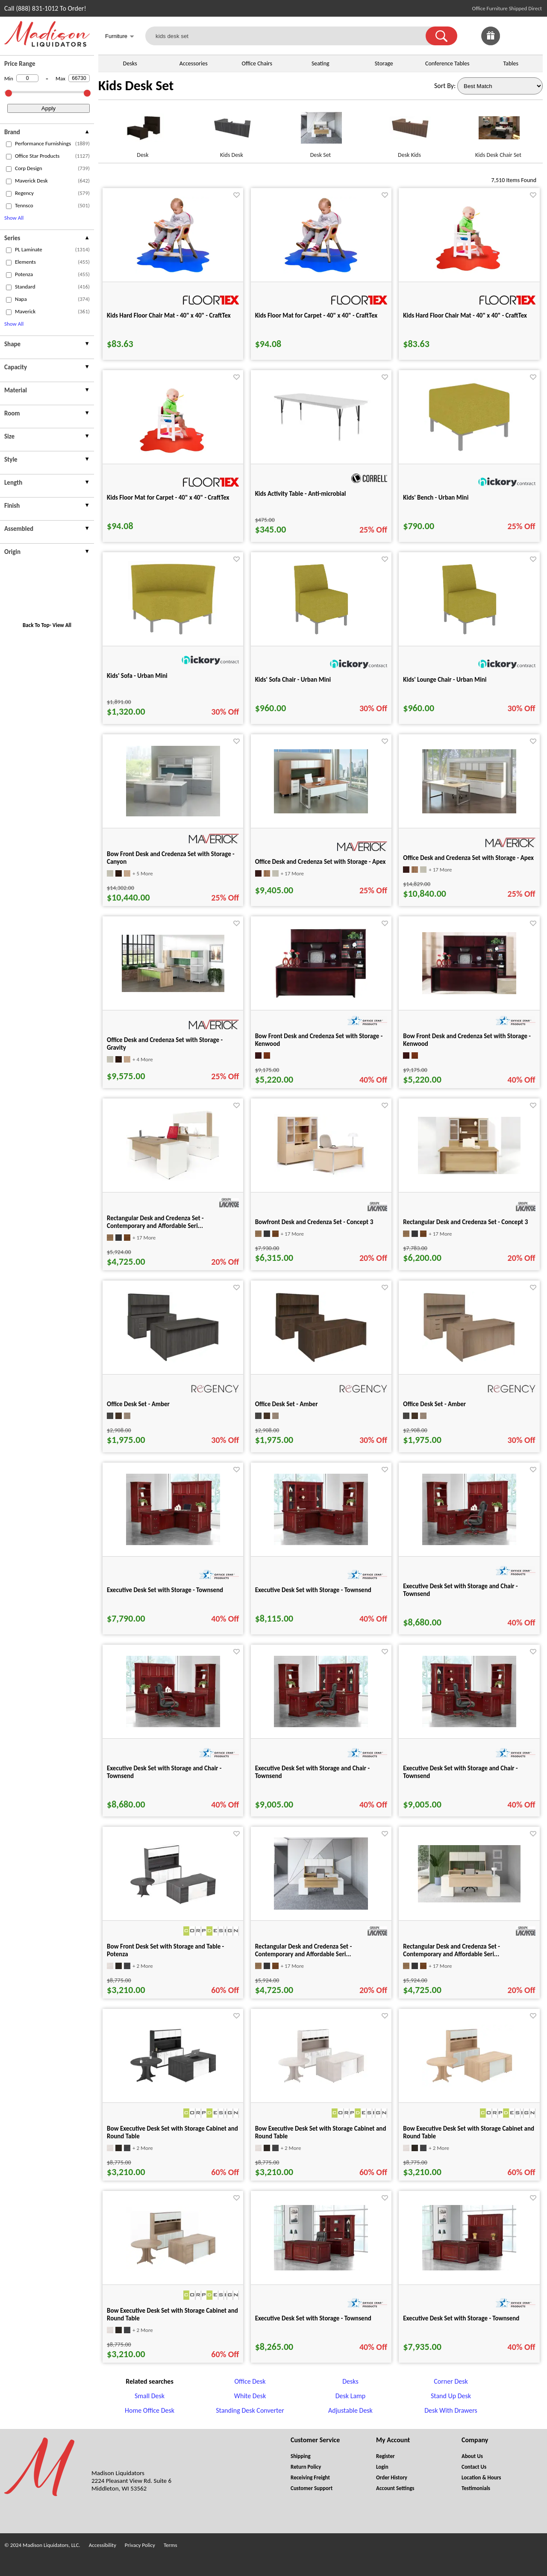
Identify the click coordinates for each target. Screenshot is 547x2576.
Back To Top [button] (36, 625)
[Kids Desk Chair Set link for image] (498, 131)
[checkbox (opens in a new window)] (9, 144)
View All (62, 625)
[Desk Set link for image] (320, 131)
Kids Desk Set (136, 85)
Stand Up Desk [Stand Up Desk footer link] (451, 2396)
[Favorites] (512, 43)
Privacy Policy (140, 2545)
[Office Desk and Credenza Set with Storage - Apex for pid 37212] (469, 811)
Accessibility (102, 2545)
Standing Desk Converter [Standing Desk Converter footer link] (250, 2410)
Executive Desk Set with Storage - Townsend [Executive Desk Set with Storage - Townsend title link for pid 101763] (165, 1590)
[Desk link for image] (142, 131)
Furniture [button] (119, 37)
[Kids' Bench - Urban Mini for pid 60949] (469, 453)
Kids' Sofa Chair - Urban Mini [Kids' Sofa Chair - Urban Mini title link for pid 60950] (293, 679)
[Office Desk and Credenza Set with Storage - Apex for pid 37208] (321, 811)
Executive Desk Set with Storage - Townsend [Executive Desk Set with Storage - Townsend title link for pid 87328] (461, 2318)
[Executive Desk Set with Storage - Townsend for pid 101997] (321, 1543)
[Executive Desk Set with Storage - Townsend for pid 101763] (173, 1543)
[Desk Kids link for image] (409, 131)
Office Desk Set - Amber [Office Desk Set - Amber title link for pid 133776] (434, 1404)
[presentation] (47, 133)
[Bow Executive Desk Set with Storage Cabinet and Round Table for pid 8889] (173, 2267)
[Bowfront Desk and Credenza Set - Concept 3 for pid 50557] (321, 1175)
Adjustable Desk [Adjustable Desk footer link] (350, 2410)
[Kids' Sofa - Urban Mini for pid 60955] (173, 635)
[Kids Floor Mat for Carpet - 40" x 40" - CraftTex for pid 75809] (173, 453)
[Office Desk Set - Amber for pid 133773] (321, 1361)
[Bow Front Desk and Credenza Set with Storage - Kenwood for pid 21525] (321, 997)
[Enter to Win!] (490, 43)
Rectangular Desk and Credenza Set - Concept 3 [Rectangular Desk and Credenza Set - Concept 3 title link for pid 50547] (465, 1222)
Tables (510, 63)
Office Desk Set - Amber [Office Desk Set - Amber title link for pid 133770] (138, 1404)
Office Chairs (257, 63)
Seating (320, 63)
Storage (384, 63)
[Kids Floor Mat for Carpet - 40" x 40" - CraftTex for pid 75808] (321, 271)
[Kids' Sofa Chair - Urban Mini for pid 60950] (321, 635)
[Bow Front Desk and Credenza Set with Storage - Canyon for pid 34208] (173, 814)
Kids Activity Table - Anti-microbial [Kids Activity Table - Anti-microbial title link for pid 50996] (300, 494)
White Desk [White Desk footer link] (250, 2396)
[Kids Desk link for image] (231, 131)
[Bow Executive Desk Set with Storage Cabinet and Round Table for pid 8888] (469, 2084)
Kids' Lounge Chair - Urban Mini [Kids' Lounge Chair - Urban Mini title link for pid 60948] (444, 679)
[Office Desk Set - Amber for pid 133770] (173, 1360)
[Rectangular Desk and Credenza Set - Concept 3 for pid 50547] (469, 1172)
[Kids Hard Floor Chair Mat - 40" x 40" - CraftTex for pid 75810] (173, 271)
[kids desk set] (290, 35)
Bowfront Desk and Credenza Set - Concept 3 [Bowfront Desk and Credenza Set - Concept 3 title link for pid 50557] (314, 1222)
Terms (170, 2545)
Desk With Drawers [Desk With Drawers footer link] (450, 2410)
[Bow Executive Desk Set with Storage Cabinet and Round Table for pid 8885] (321, 2084)
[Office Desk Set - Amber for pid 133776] (469, 1361)
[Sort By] (500, 85)
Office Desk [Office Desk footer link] (249, 2381)
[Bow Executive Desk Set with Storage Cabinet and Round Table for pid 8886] (173, 2084)
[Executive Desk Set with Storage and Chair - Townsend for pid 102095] (173, 1725)
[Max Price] (79, 78)
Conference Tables (447, 63)
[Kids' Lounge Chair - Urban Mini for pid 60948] (469, 635)
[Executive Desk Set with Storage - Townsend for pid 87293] (321, 2268)
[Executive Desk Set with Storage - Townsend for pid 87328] (469, 2268)
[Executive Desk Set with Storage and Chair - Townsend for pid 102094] (469, 1543)
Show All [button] (14, 218)
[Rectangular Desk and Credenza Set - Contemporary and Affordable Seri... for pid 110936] (469, 1900)
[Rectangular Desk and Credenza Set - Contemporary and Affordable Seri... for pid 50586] (321, 1907)
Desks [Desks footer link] (350, 2381)
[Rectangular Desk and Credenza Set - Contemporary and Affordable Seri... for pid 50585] (173, 1179)
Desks (130, 63)
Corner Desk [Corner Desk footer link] (451, 2381)
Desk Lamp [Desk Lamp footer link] (350, 2396)
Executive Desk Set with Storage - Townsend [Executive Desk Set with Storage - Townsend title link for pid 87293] (313, 2318)
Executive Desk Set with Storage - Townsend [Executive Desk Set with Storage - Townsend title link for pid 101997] (313, 1590)
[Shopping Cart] (533, 35)
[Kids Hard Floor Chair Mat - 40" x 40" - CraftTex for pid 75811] (469, 271)
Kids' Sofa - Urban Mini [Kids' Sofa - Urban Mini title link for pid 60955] (137, 676)
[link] (533, 35)
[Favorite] (236, 195)
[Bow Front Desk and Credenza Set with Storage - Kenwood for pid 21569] (469, 992)
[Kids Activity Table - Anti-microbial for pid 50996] (321, 443)
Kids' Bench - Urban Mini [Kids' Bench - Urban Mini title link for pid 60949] (435, 497)
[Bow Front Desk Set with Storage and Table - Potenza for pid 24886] (173, 1906)
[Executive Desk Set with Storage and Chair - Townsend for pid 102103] (469, 1725)
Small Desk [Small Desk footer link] (150, 2396)
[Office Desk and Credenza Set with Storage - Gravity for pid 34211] (173, 990)
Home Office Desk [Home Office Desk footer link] (149, 2410)
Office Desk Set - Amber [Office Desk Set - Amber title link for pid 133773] (286, 1404)
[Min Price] (27, 78)
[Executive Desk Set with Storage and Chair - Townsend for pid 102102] (321, 1725)
